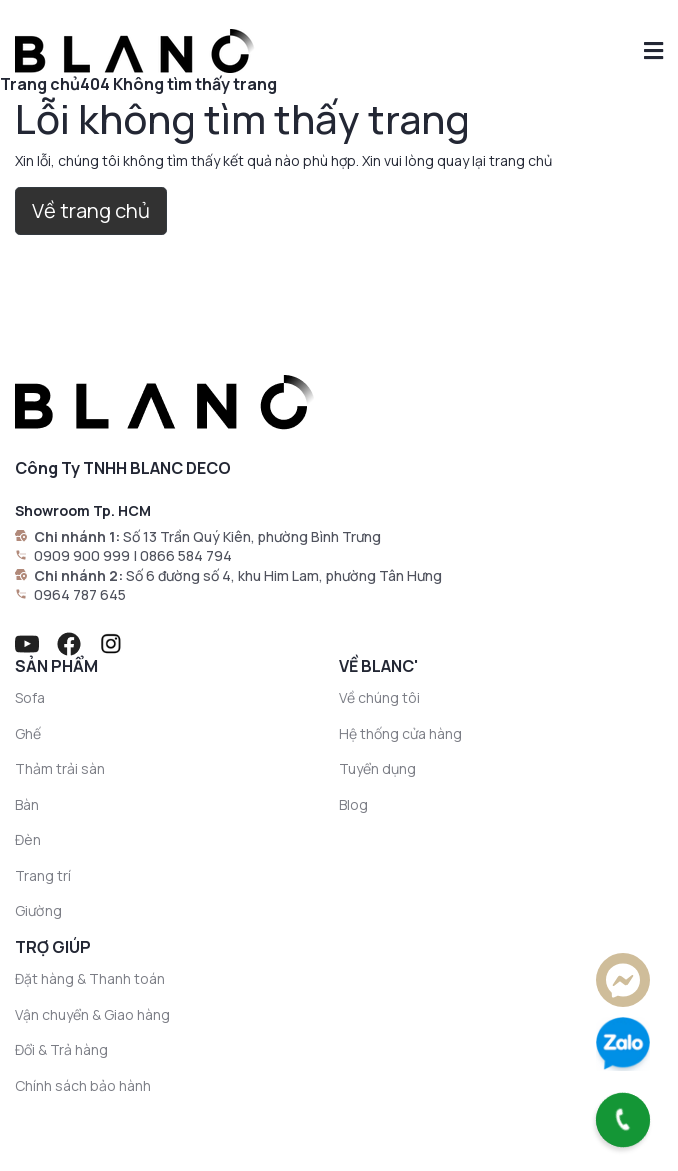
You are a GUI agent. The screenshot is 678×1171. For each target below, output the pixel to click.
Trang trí (43, 875)
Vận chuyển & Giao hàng (92, 1014)
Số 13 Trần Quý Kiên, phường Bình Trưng (252, 536)
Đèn (28, 839)
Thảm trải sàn (60, 768)
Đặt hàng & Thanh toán (90, 978)
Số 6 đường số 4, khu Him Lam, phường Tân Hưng (284, 575)
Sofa (30, 697)
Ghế (28, 733)
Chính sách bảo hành (83, 1085)
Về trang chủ (91, 210)
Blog (353, 804)
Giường (38, 910)
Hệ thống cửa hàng (400, 733)
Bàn (27, 804)
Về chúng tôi (379, 697)
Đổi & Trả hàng (61, 1049)
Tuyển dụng (377, 768)
